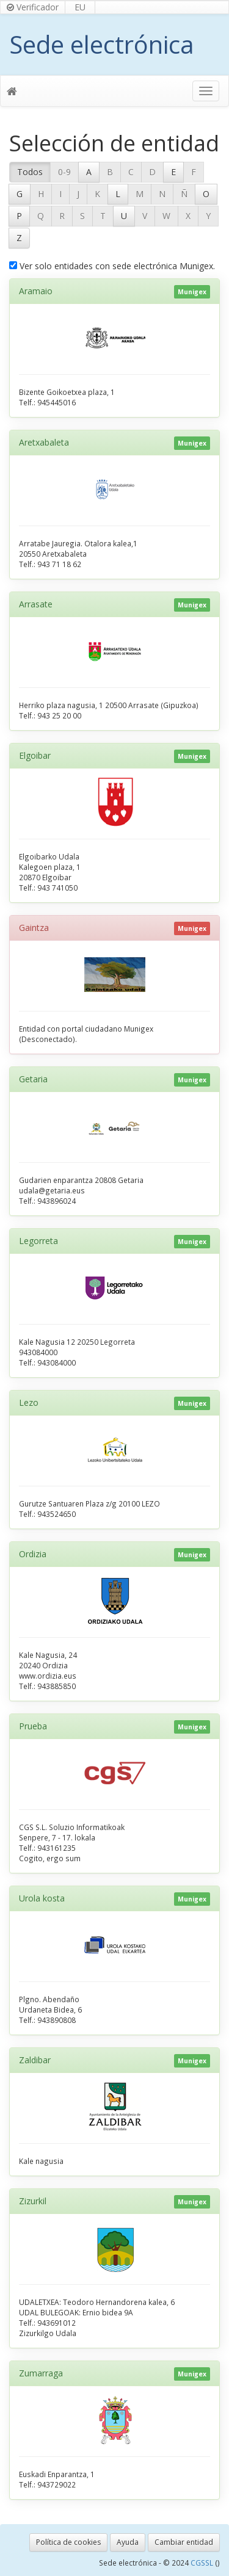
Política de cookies (68, 2542)
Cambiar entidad (183, 2542)
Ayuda (128, 2542)
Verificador (33, 7)
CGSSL (203, 2562)
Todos (30, 172)
